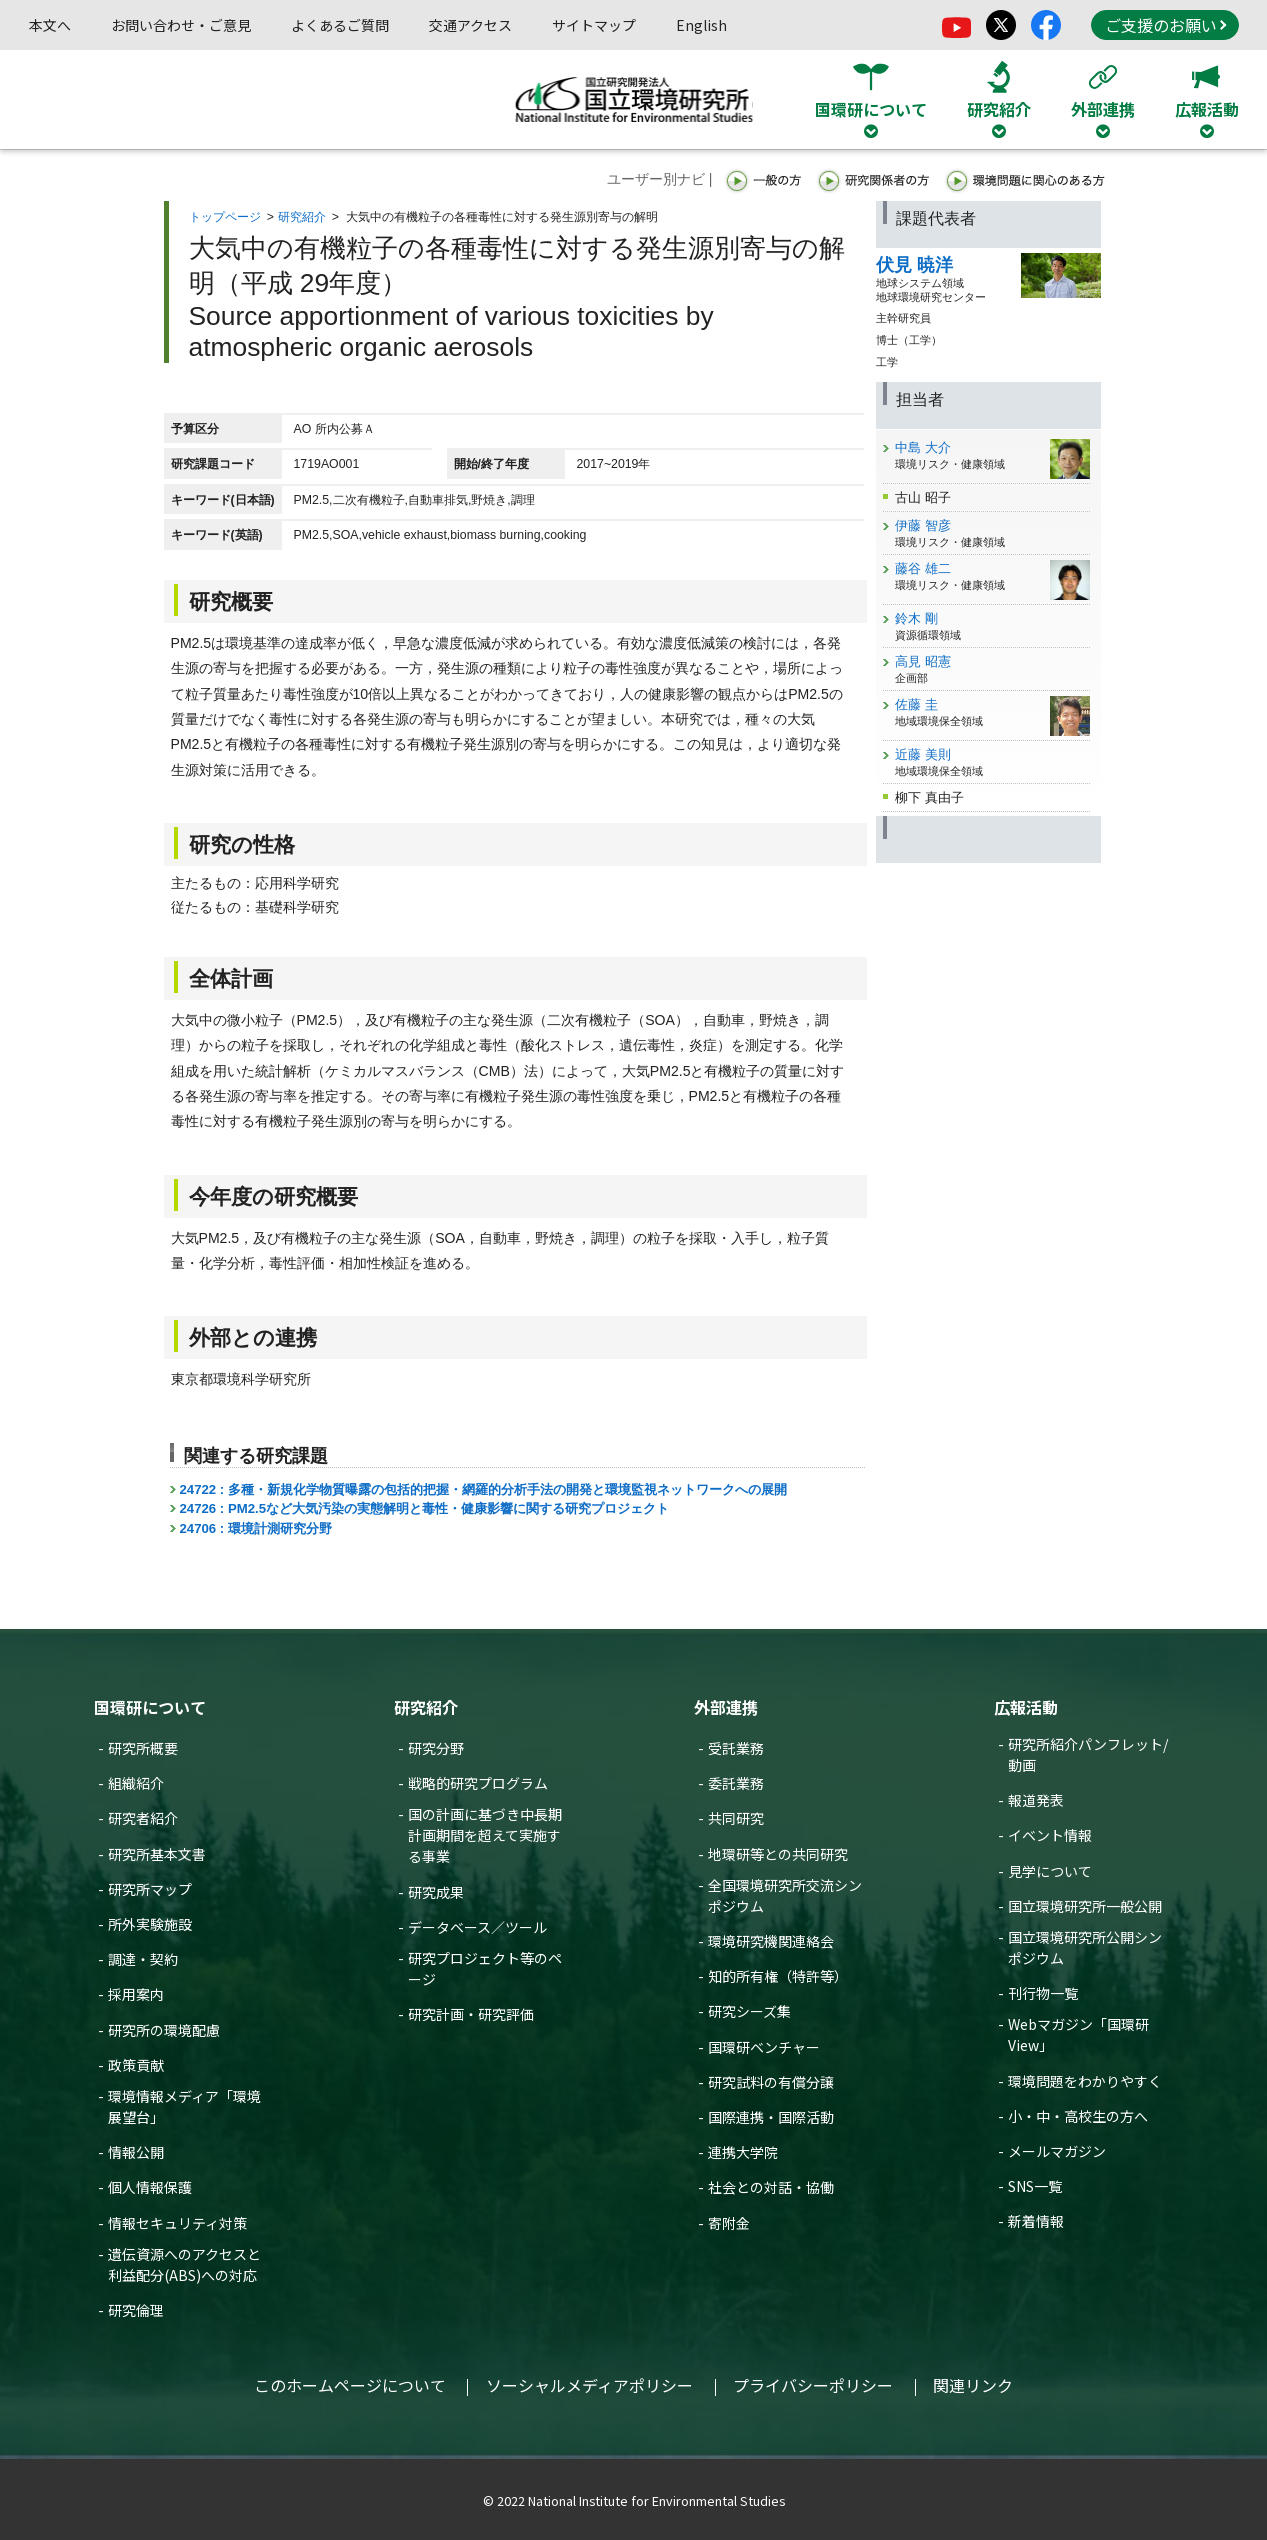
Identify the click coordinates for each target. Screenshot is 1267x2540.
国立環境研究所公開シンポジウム (1085, 1947)
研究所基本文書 (157, 1854)
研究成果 (436, 1892)
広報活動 (1026, 1707)
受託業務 (736, 1748)
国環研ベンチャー (764, 2047)
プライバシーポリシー (813, 2385)
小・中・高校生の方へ (1078, 2116)
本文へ (50, 25)
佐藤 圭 (916, 704)
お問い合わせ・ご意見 (181, 25)
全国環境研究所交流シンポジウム (785, 1895)
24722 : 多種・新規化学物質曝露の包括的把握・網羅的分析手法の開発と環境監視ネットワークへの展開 (483, 1489)
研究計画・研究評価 (471, 2014)
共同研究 (736, 1818)
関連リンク (973, 2385)
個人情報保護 (150, 2187)
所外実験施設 (150, 1924)
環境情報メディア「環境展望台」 (184, 2106)
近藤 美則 (923, 754)
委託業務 (736, 1783)
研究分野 (436, 1748)
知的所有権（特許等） (778, 1976)
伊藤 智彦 (923, 525)
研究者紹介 (143, 1818)
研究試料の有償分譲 (771, 2082)
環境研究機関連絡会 (771, 1941)
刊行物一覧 (1043, 1993)
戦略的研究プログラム (478, 1783)
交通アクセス (470, 25)
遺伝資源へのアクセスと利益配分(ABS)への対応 (184, 2264)
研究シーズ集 (749, 2011)
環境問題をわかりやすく (1085, 2081)
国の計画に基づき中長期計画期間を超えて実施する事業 (485, 1835)
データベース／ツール (477, 1927)
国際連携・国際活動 (771, 2117)
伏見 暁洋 (914, 265)
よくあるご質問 (340, 25)
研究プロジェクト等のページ (485, 1968)
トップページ (225, 217)
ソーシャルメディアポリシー (589, 2385)
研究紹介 (302, 217)
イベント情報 (1050, 1835)
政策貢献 (136, 2065)
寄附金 (729, 2223)
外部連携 (726, 1707)
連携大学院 (743, 2152)
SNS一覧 (1035, 2186)
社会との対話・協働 (771, 2187)
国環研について (150, 1707)
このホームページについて (350, 2385)
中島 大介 (923, 447)
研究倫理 (136, 2310)
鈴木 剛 (916, 618)
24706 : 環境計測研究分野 (256, 1528)
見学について (1050, 1871)
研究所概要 (143, 1748)
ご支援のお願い (1166, 25)
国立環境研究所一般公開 (1085, 1906)
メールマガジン (1057, 2151)
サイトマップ (594, 25)
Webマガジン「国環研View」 (1078, 2034)
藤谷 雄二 (923, 568)
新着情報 (1036, 2221)
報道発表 (1036, 1800)
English (701, 25)
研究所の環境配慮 (164, 2030)
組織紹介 (136, 1783)
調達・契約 (143, 1959)
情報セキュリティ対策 (177, 2223)
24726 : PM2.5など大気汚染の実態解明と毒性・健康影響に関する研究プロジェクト (425, 1508)
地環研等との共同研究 (778, 1854)
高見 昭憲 (923, 661)
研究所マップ (150, 1889)
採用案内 (136, 1994)
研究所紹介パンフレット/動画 (1088, 1754)
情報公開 (136, 2152)
